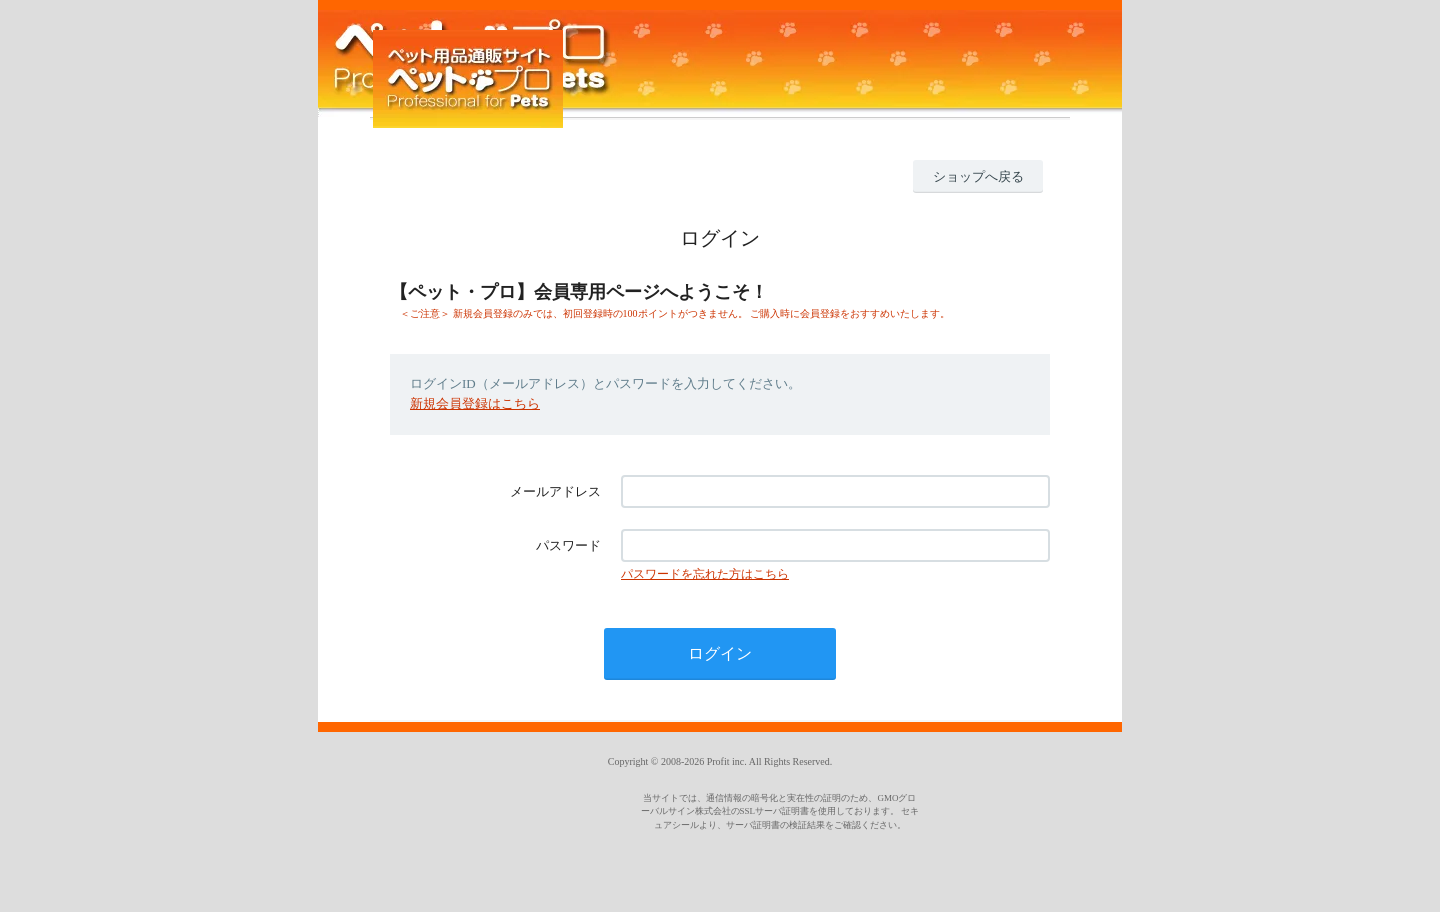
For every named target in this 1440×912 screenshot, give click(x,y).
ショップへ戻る (978, 176)
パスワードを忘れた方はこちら (705, 574)
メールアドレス (555, 491)
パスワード (568, 545)
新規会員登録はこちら (475, 403)
